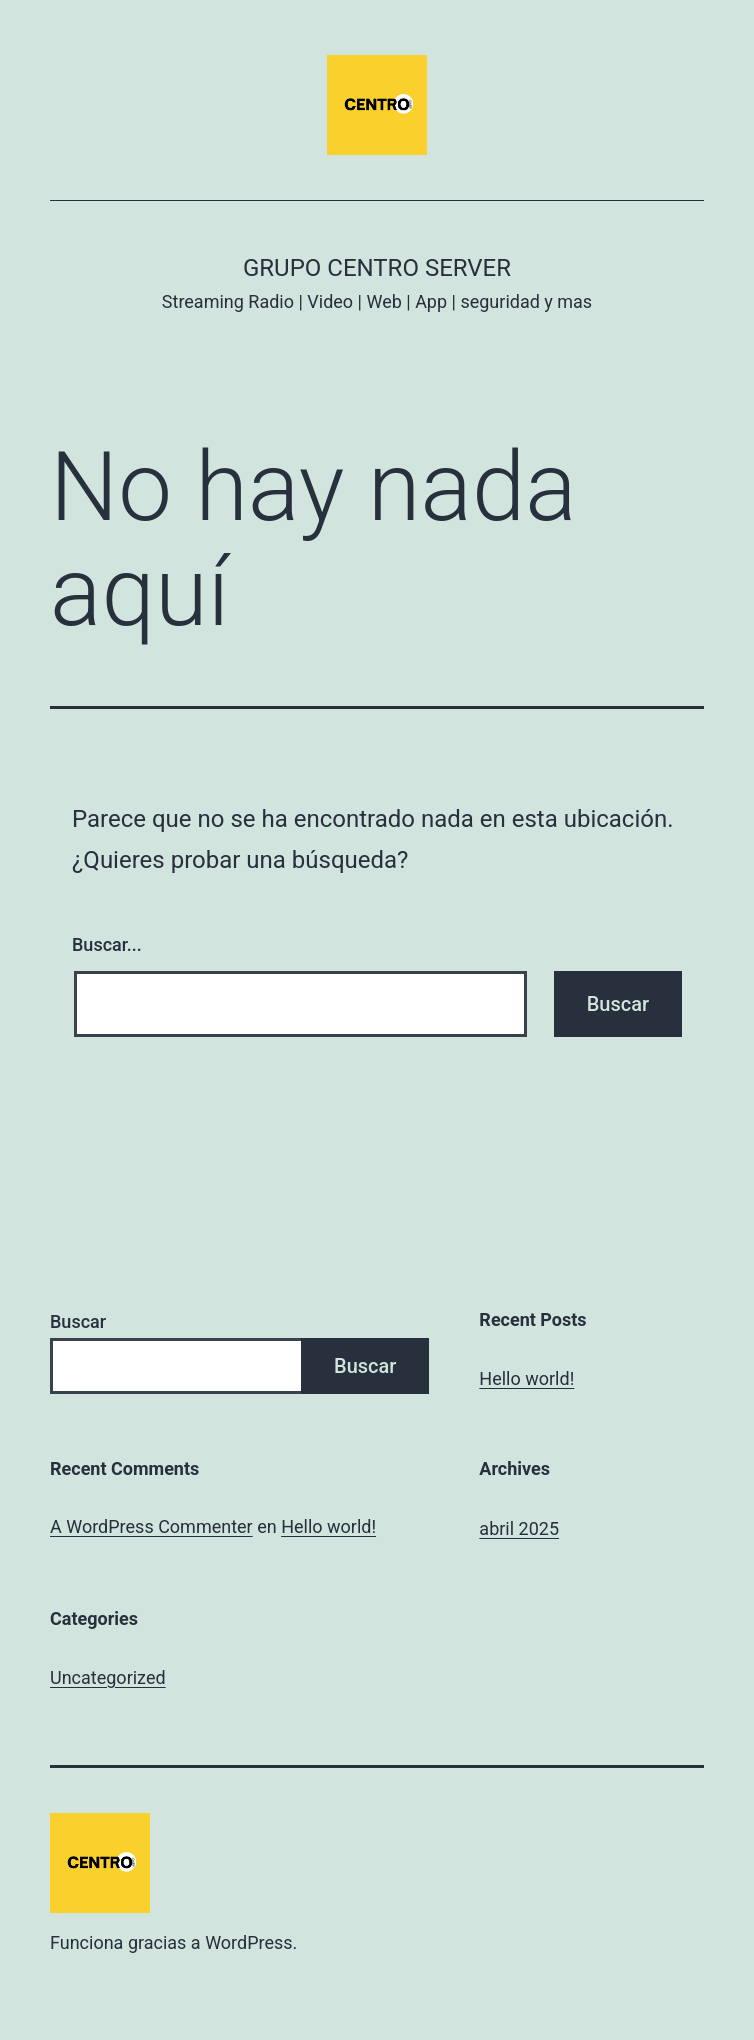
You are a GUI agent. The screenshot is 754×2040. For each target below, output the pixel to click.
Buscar (78, 1321)
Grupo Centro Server (377, 268)
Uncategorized (108, 1677)
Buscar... (107, 944)
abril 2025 (519, 1528)
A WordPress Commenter (151, 1526)
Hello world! (526, 1378)
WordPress (248, 1942)
